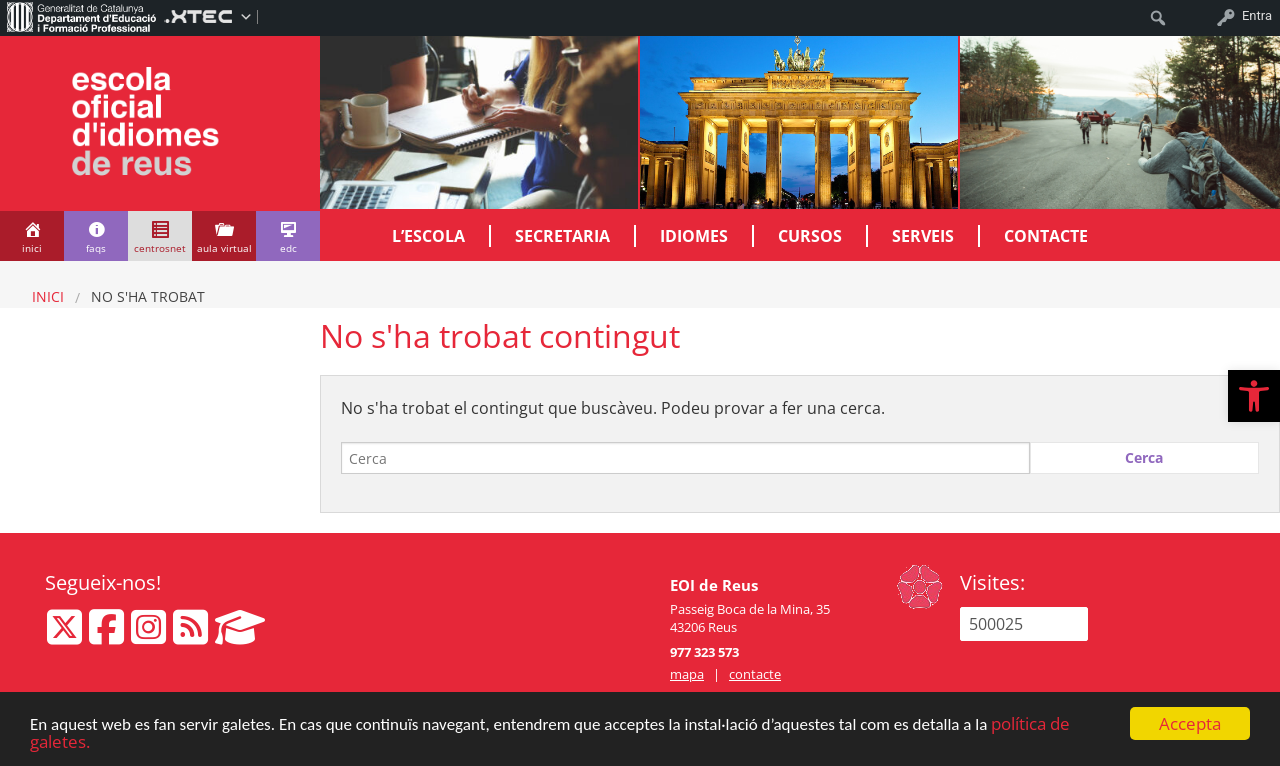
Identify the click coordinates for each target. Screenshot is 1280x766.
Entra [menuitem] (1257, 15)
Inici (48, 296)
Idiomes (694, 236)
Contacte (1046, 236)
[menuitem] (82, 16)
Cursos (810, 236)
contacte (755, 674)
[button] (1254, 396)
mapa (687, 674)
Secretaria (562, 236)
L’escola (428, 236)
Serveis (923, 236)
